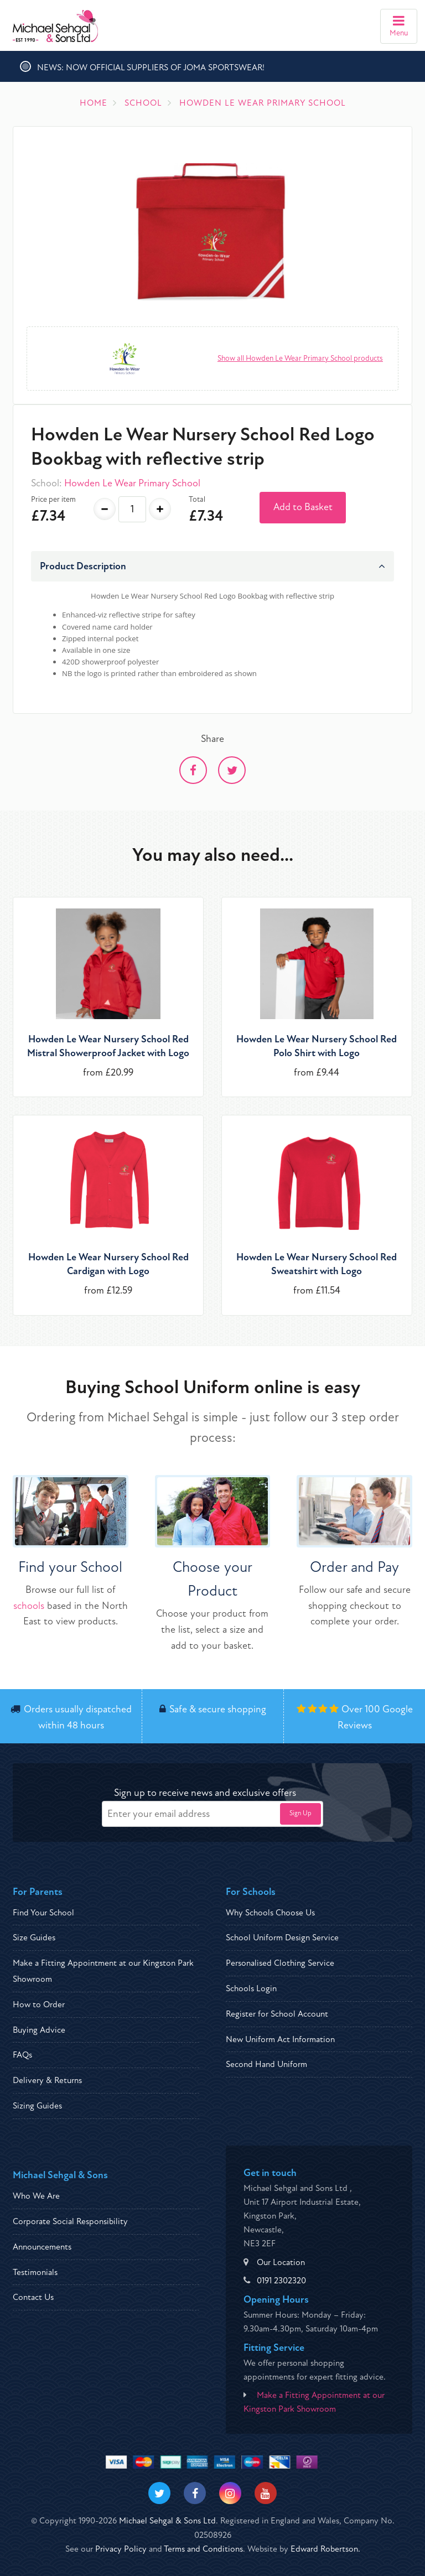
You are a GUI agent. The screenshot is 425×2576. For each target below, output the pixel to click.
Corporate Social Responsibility (70, 2221)
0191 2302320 (281, 2280)
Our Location (281, 2262)
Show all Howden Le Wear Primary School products (300, 358)
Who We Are (36, 2195)
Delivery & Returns (47, 2080)
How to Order (39, 2004)
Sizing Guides (37, 2105)
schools (28, 1605)
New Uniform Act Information (280, 2039)
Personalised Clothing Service (280, 1963)
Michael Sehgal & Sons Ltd (167, 2520)
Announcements (42, 2246)
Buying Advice (39, 2029)
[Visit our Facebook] (195, 2493)
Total (197, 499)
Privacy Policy (121, 2548)
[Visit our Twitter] (159, 2493)
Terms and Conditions (203, 2548)
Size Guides (34, 1937)
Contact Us (33, 2297)
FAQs (22, 2054)
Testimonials (35, 2272)
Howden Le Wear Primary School (132, 483)
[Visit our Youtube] (266, 2493)
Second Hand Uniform (266, 2064)
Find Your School (43, 1912)
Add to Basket (303, 507)
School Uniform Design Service (282, 1937)
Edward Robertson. (325, 2548)
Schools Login (251, 1988)
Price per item (53, 499)
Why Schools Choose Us (270, 1912)
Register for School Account (277, 2013)
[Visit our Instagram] (230, 2493)
